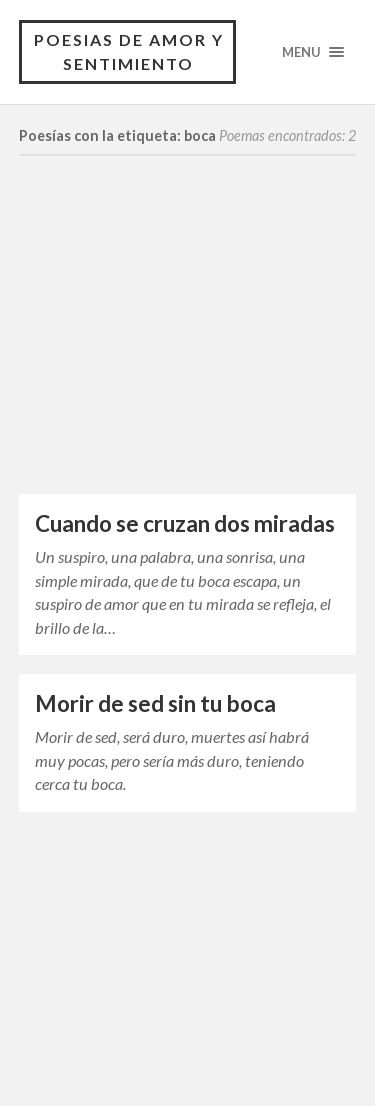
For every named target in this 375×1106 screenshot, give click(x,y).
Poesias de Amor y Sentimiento (129, 51)
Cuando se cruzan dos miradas (185, 523)
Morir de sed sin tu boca (155, 703)
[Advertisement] (188, 345)
